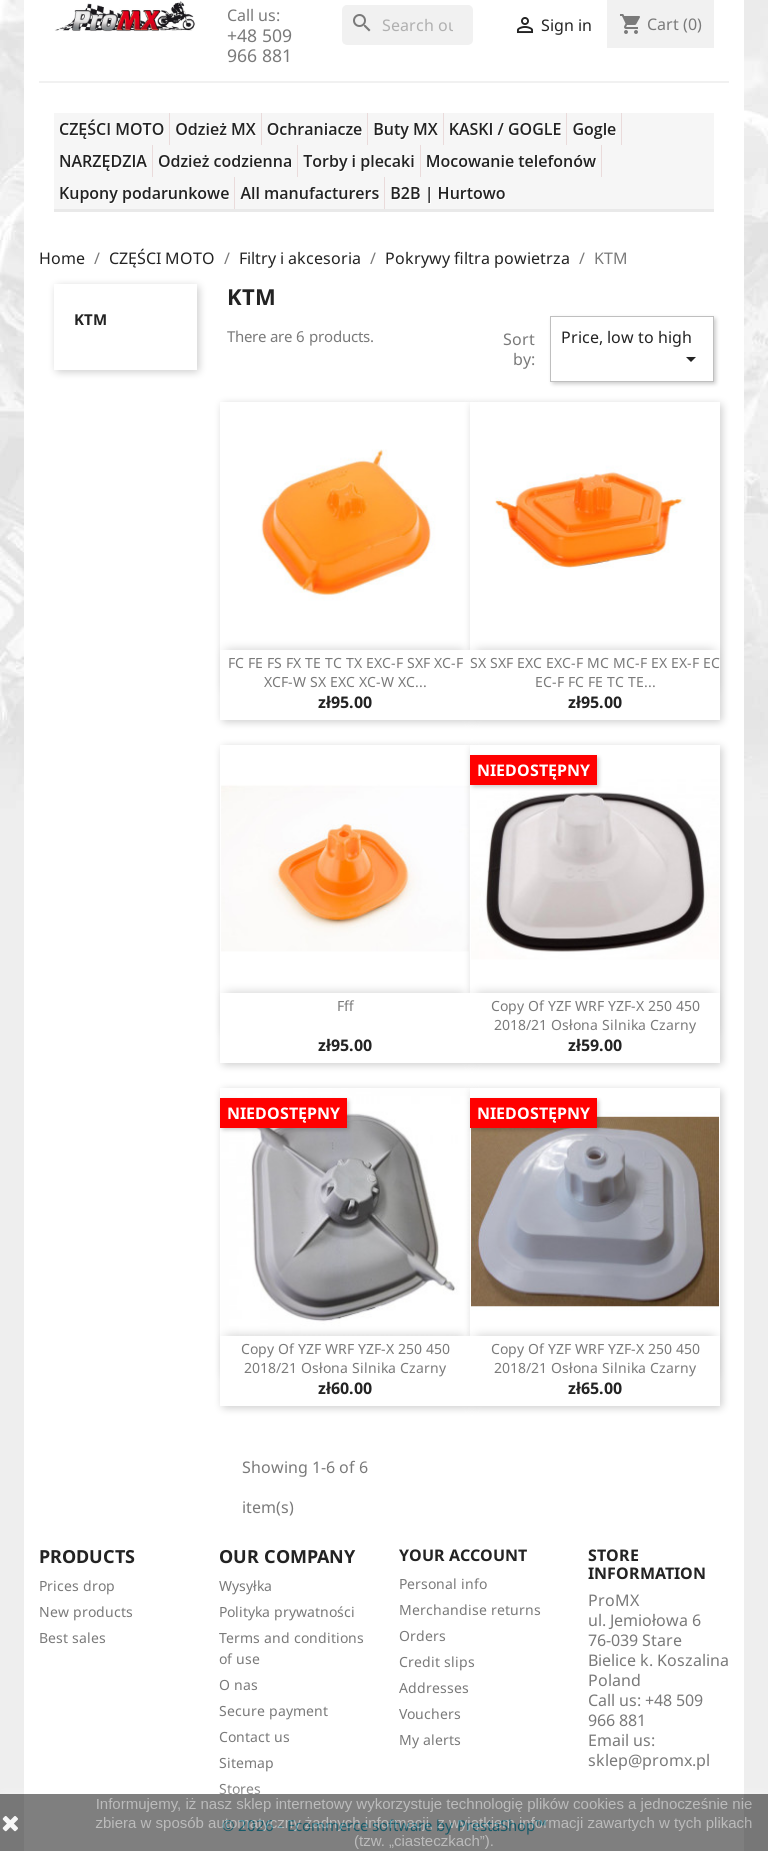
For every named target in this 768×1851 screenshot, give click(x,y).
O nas (238, 1684)
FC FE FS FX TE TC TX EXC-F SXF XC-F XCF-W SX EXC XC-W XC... (345, 672)
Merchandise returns (470, 1609)
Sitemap (246, 1762)
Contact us (254, 1736)
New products (86, 1611)
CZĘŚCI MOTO (111, 129)
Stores (240, 1788)
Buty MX (405, 129)
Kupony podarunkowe (144, 193)
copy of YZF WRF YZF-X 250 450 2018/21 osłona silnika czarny (595, 1015)
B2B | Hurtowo (447, 193)
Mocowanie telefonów (511, 161)
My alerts (430, 1739)
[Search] (407, 25)
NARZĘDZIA (103, 161)
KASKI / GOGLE (505, 129)
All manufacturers (309, 193)
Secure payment (273, 1710)
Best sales (72, 1637)
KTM (90, 319)
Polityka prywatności (287, 1611)
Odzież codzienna (225, 161)
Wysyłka (245, 1585)
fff (345, 1005)
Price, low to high (632, 348)
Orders (422, 1635)
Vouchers (430, 1713)
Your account (463, 1555)
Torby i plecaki (359, 161)
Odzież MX (215, 129)
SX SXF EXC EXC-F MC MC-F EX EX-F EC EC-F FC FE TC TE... (595, 672)
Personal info (443, 1583)
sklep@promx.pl (649, 1760)
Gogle (594, 129)
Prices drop (77, 1585)
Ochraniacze (315, 129)
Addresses (434, 1687)
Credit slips (437, 1661)
